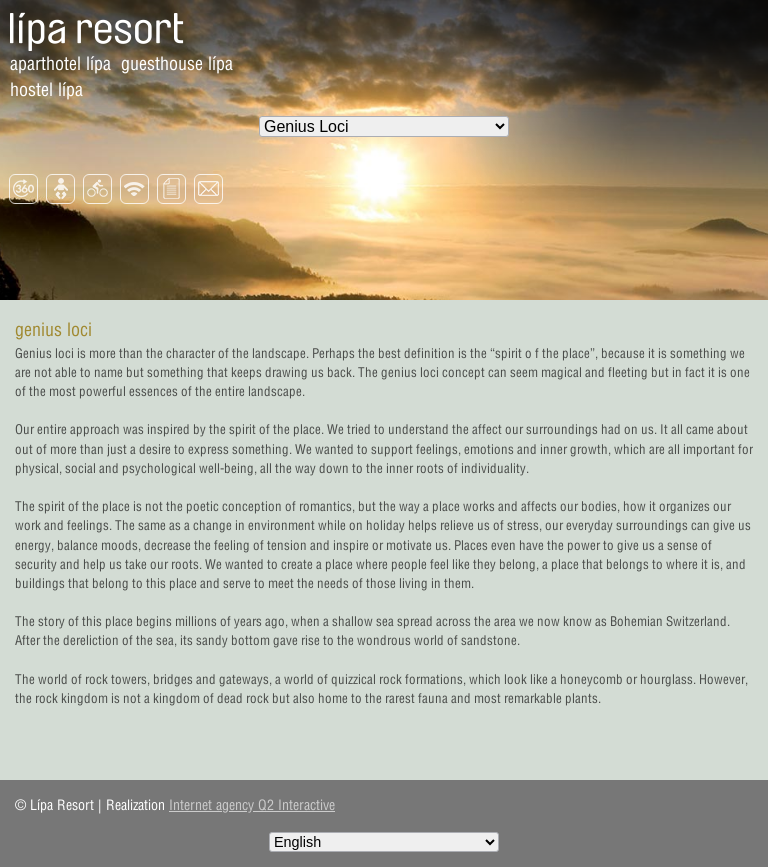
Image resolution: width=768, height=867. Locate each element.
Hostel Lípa (46, 89)
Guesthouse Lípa (177, 63)
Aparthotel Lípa (60, 63)
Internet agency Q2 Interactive (252, 805)
